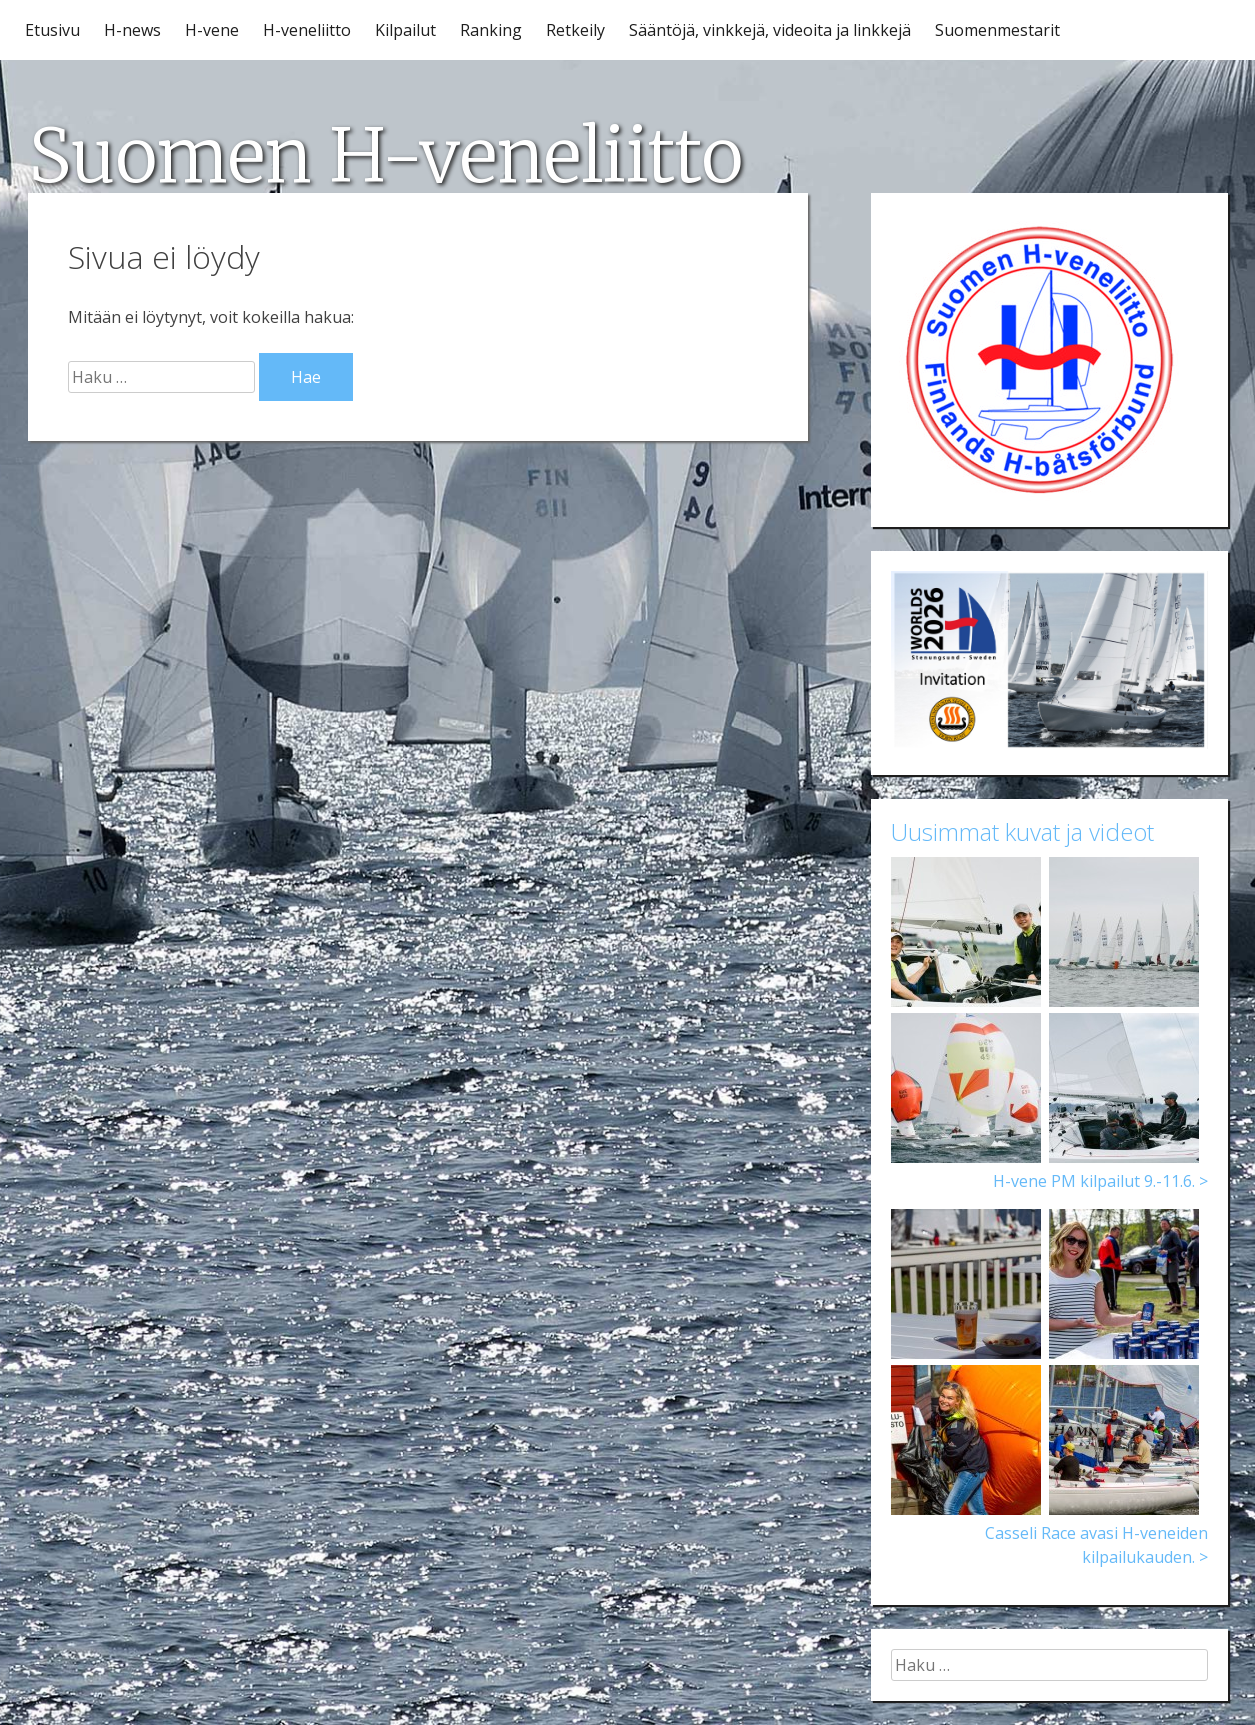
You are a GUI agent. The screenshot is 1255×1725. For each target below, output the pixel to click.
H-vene (212, 30)
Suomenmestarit (997, 30)
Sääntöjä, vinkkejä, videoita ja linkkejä (770, 30)
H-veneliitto (307, 30)
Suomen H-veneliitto (385, 156)
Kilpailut (405, 30)
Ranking (491, 30)
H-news (132, 30)
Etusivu (52, 30)
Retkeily (575, 30)
